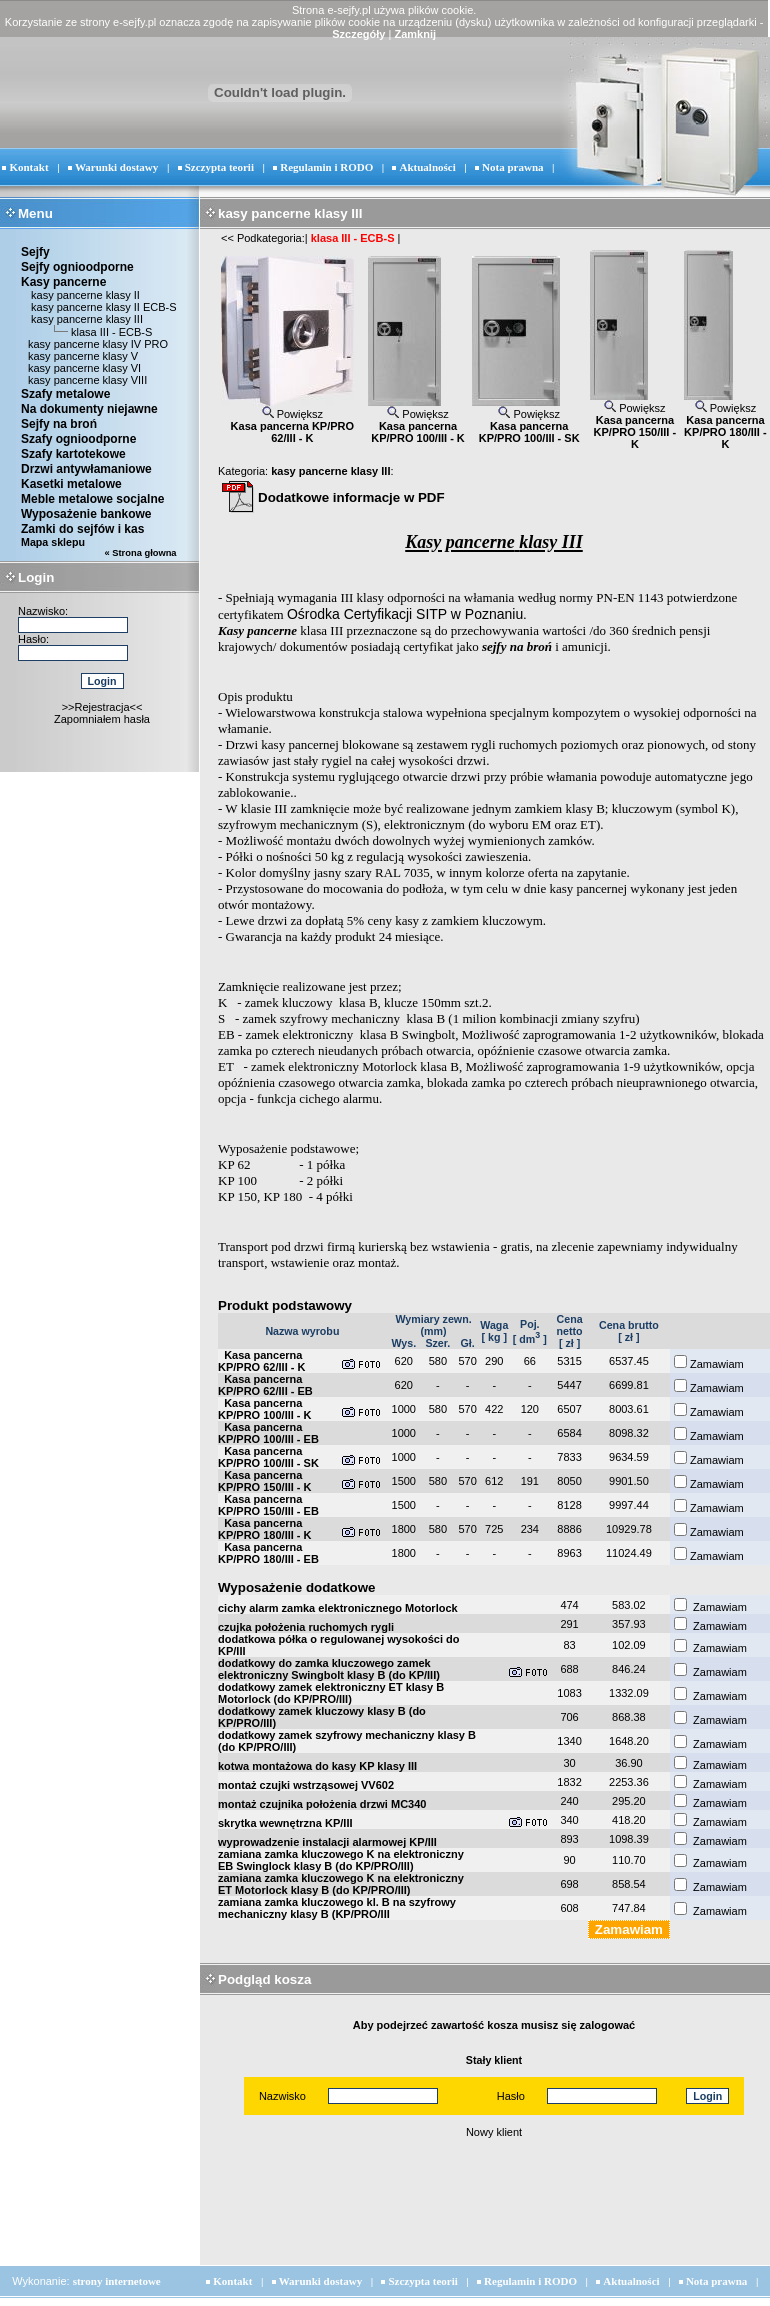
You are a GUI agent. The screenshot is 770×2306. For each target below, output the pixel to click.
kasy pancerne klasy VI (84, 368)
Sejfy (35, 252)
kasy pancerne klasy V (83, 356)
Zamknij (415, 34)
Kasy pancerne (63, 282)
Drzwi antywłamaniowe (86, 469)
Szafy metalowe (65, 394)
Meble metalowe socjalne (92, 499)
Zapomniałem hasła (102, 719)
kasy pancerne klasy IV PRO (98, 344)
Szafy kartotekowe (73, 454)
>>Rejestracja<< (102, 707)
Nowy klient (494, 2132)
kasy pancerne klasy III (85, 319)
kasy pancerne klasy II (84, 295)
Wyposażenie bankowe (86, 514)
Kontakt (28, 167)
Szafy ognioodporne (78, 439)
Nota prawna (512, 167)
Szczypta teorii (219, 167)
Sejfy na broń (59, 424)
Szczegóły (358, 34)
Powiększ (293, 414)
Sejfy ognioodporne (77, 267)
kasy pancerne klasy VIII (87, 380)
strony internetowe (117, 2281)
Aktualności (428, 167)
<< (227, 238)
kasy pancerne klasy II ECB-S (102, 307)
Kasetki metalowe (71, 484)
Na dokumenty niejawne (89, 409)
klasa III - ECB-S (111, 332)
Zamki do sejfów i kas (82, 529)
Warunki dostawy (116, 167)
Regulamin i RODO (326, 167)
